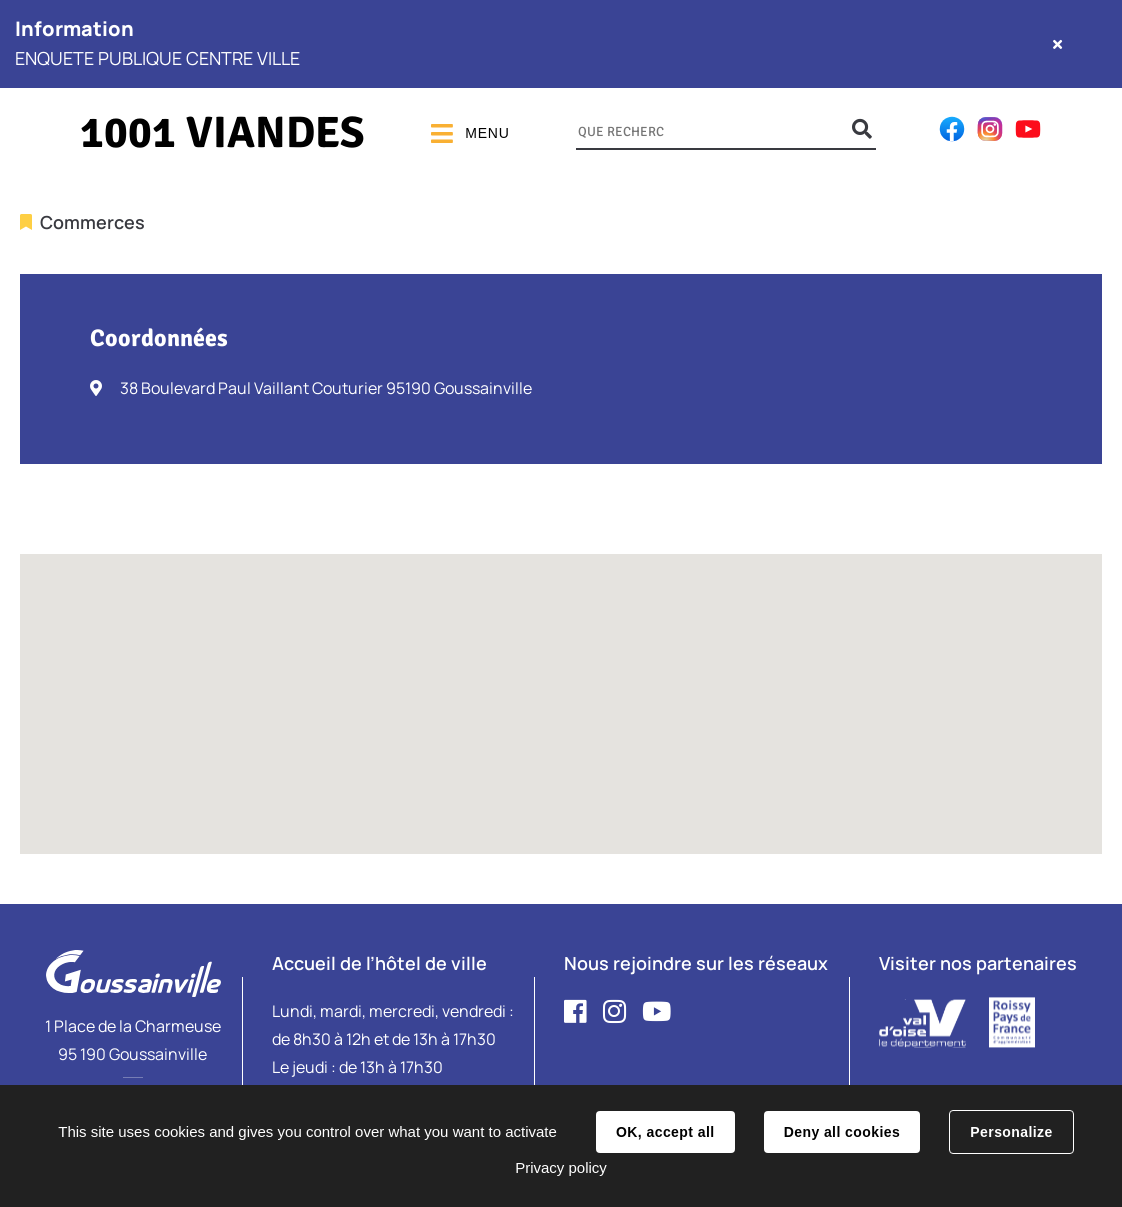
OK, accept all (665, 1132)
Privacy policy (561, 1167)
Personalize (1011, 1132)
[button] (561, 685)
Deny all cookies (842, 1132)
